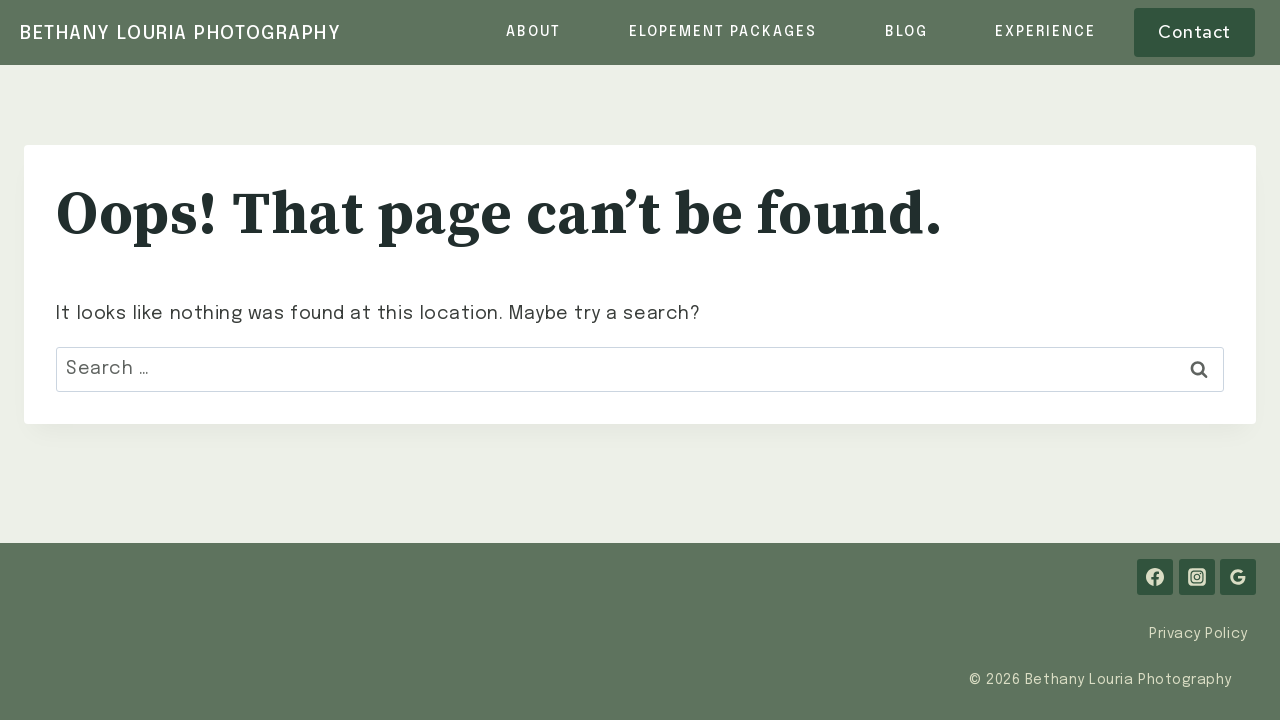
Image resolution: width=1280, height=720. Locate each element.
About (533, 32)
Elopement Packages (723, 32)
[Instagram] (1197, 577)
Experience (1045, 32)
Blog (906, 32)
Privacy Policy (1198, 634)
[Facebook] (1155, 577)
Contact (1194, 31)
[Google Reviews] (1238, 577)
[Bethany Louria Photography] (181, 34)
